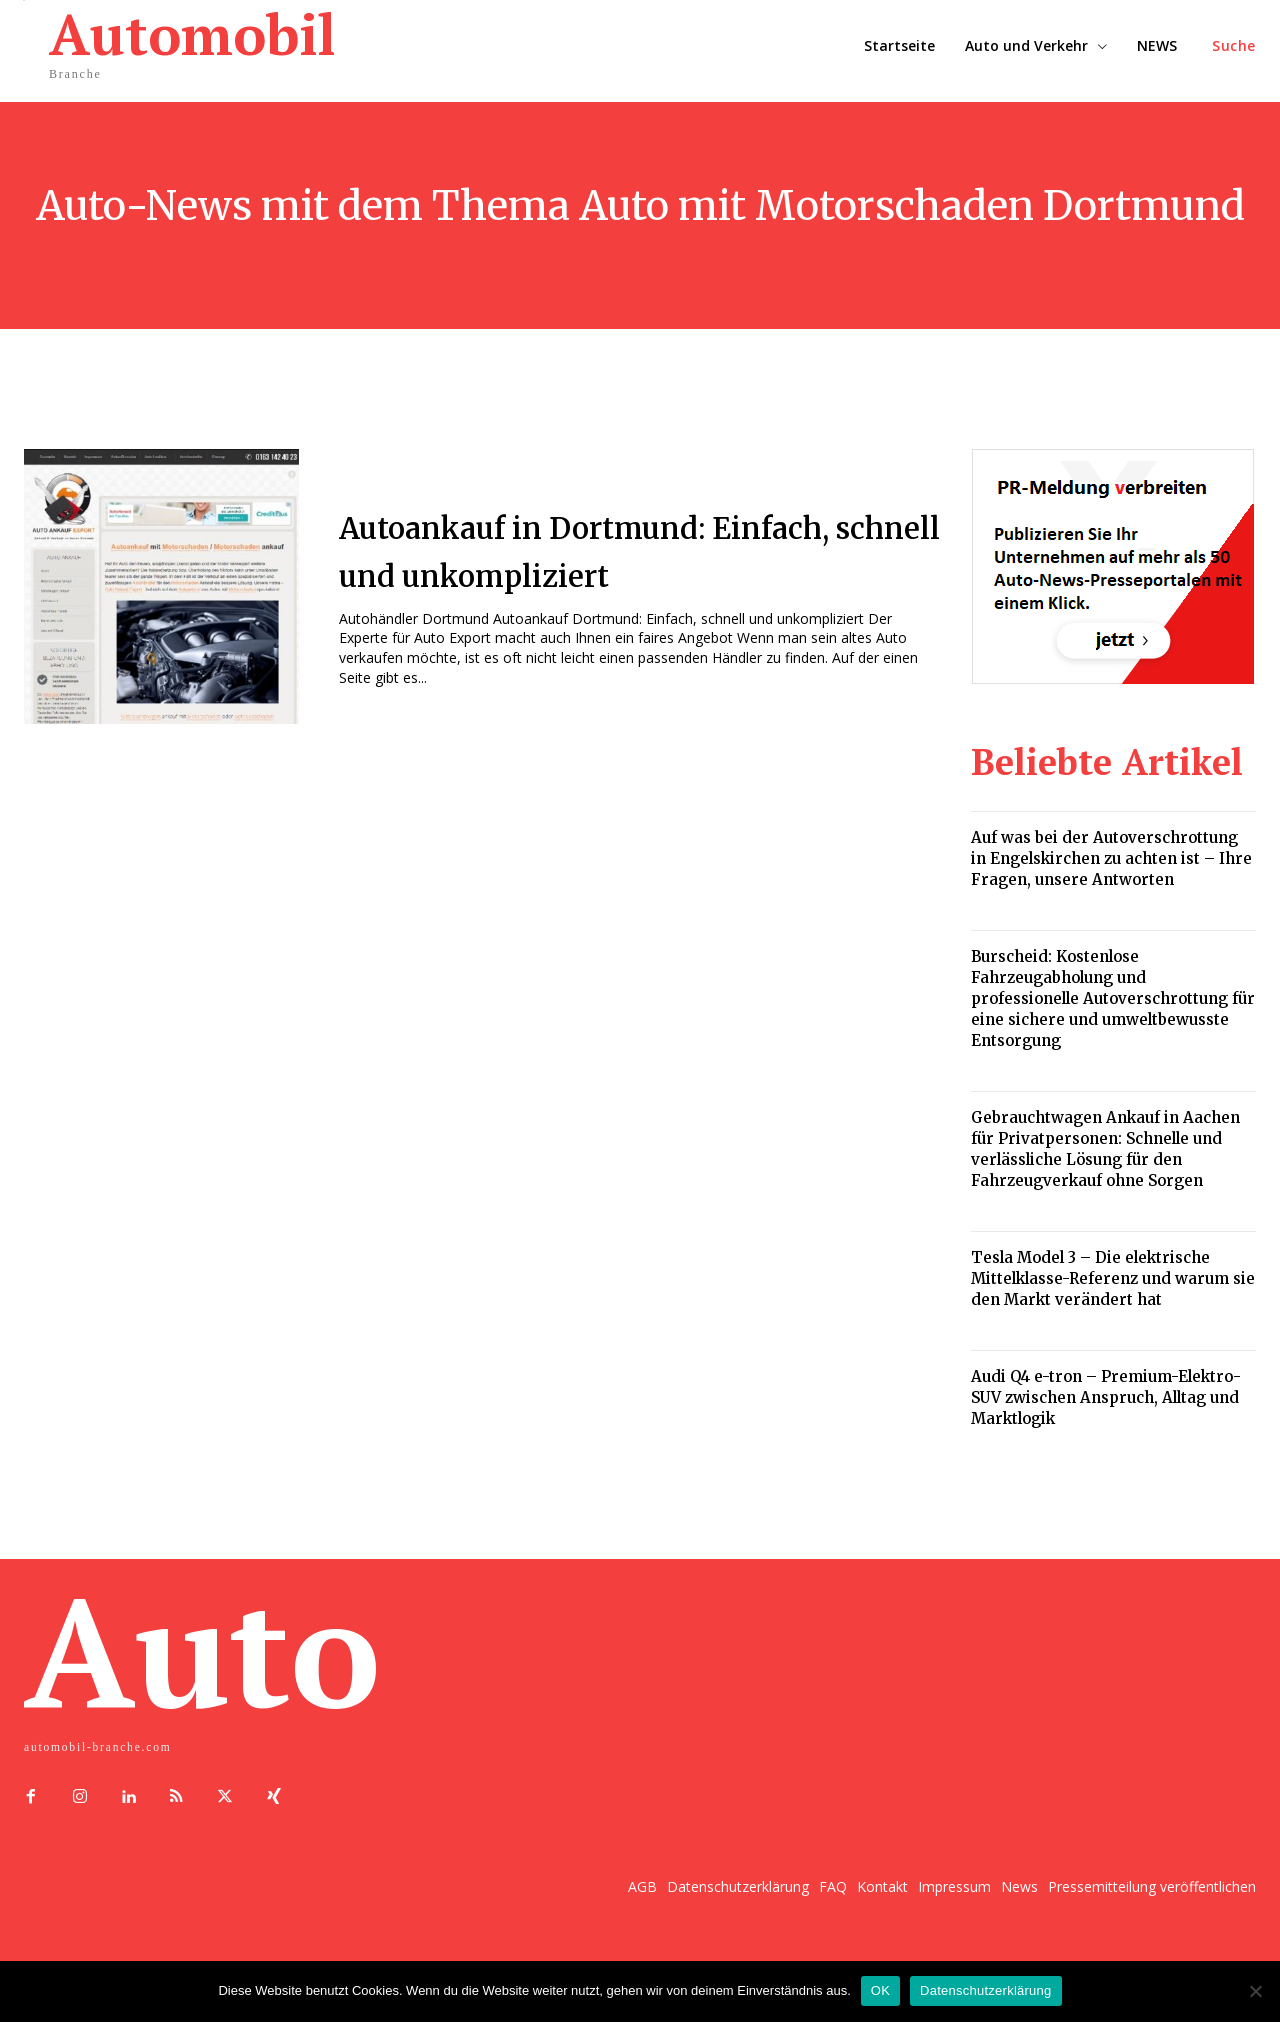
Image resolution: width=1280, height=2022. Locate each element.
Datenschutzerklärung (985, 1990)
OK (880, 1990)
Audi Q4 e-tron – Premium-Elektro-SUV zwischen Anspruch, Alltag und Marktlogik (1106, 1397)
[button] (1234, 46)
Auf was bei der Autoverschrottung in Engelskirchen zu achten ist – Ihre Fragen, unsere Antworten (1111, 858)
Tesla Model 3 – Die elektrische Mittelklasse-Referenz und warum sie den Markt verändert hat (1113, 1278)
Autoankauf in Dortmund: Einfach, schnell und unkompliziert (589, 549)
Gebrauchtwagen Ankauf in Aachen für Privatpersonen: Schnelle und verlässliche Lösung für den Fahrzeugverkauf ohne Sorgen (1105, 1149)
